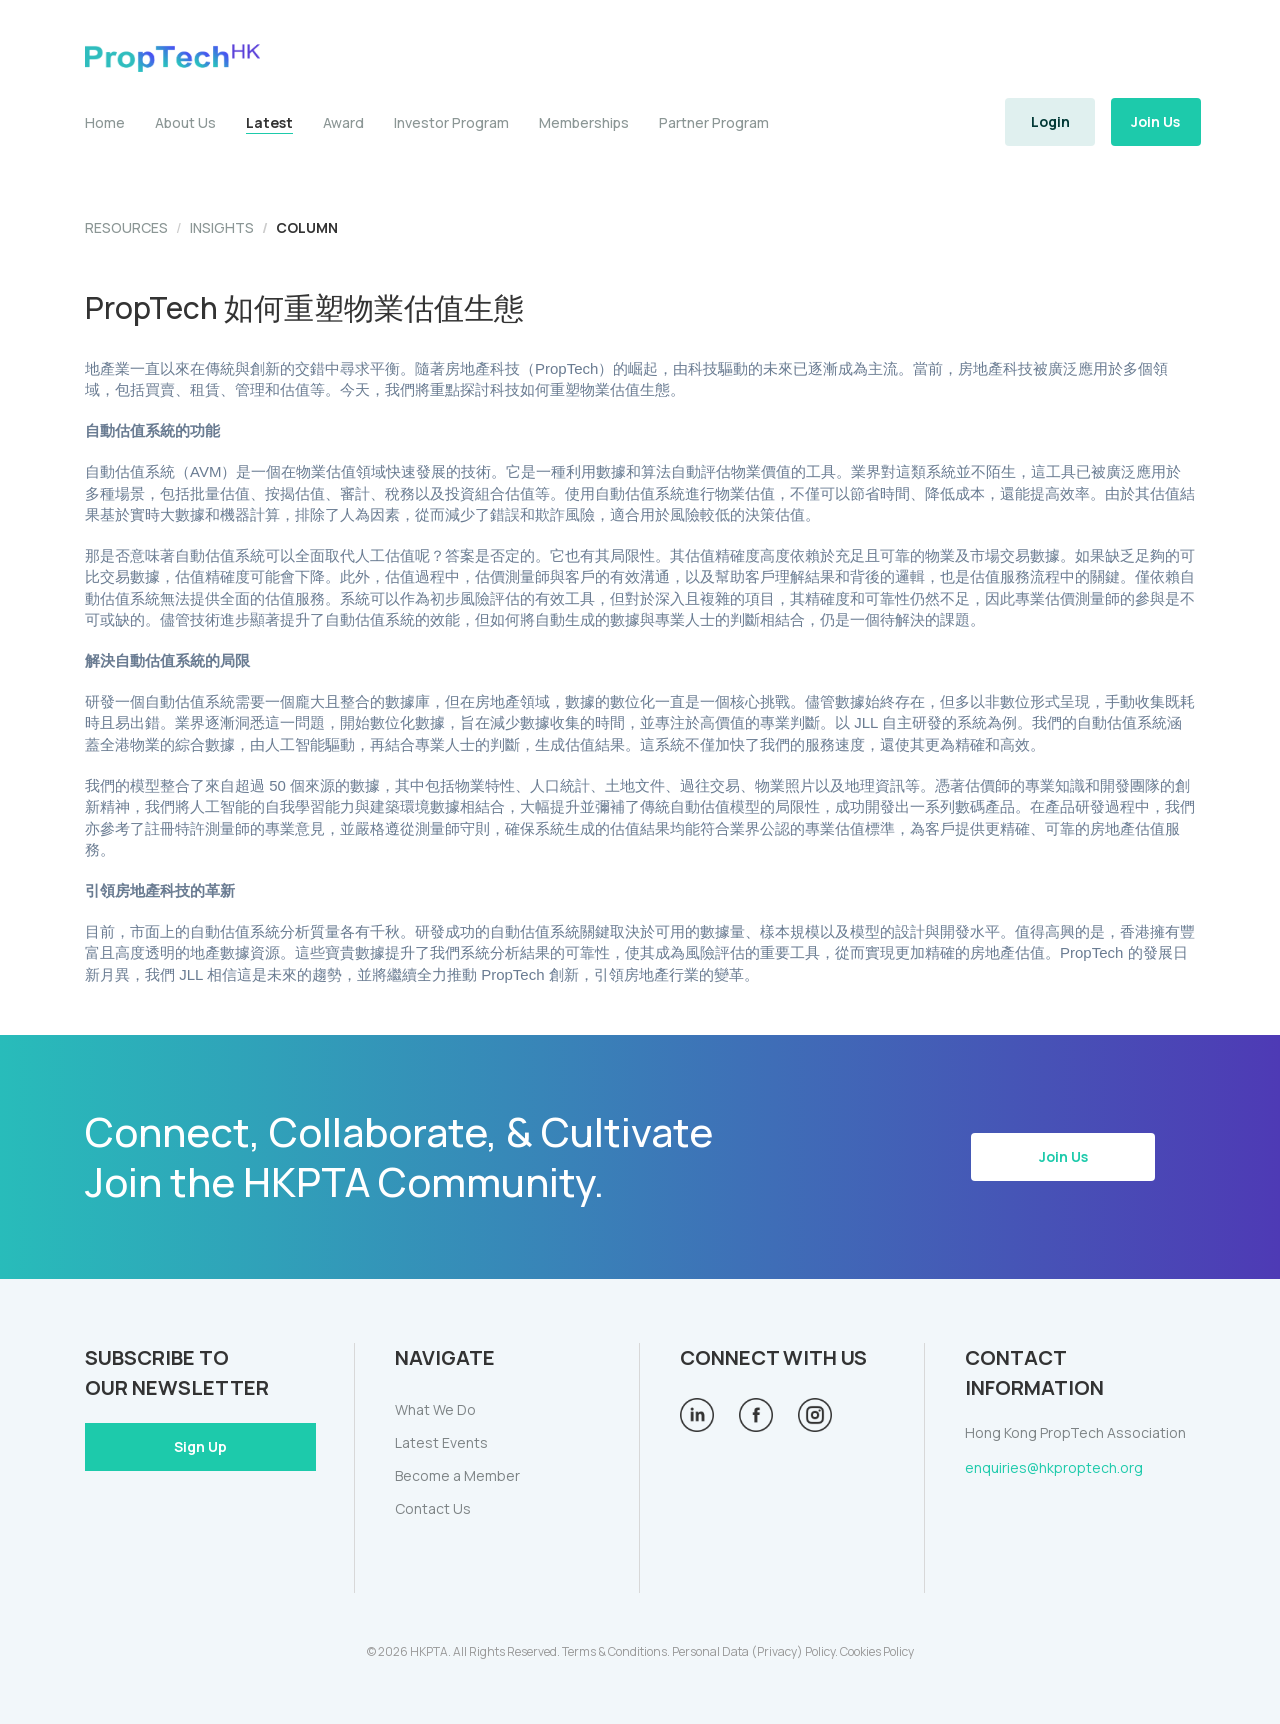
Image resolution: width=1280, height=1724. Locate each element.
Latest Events (441, 1442)
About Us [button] (185, 122)
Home (105, 122)
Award (343, 122)
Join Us (1155, 121)
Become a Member (457, 1475)
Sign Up (200, 1446)
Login (1050, 121)
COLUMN (307, 227)
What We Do (435, 1409)
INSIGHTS (222, 227)
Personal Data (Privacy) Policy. (755, 1651)
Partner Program (714, 122)
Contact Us (433, 1508)
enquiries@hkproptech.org (1054, 1467)
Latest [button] (269, 123)
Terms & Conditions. (616, 1651)
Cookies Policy (877, 1651)
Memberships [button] (584, 122)
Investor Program (451, 122)
